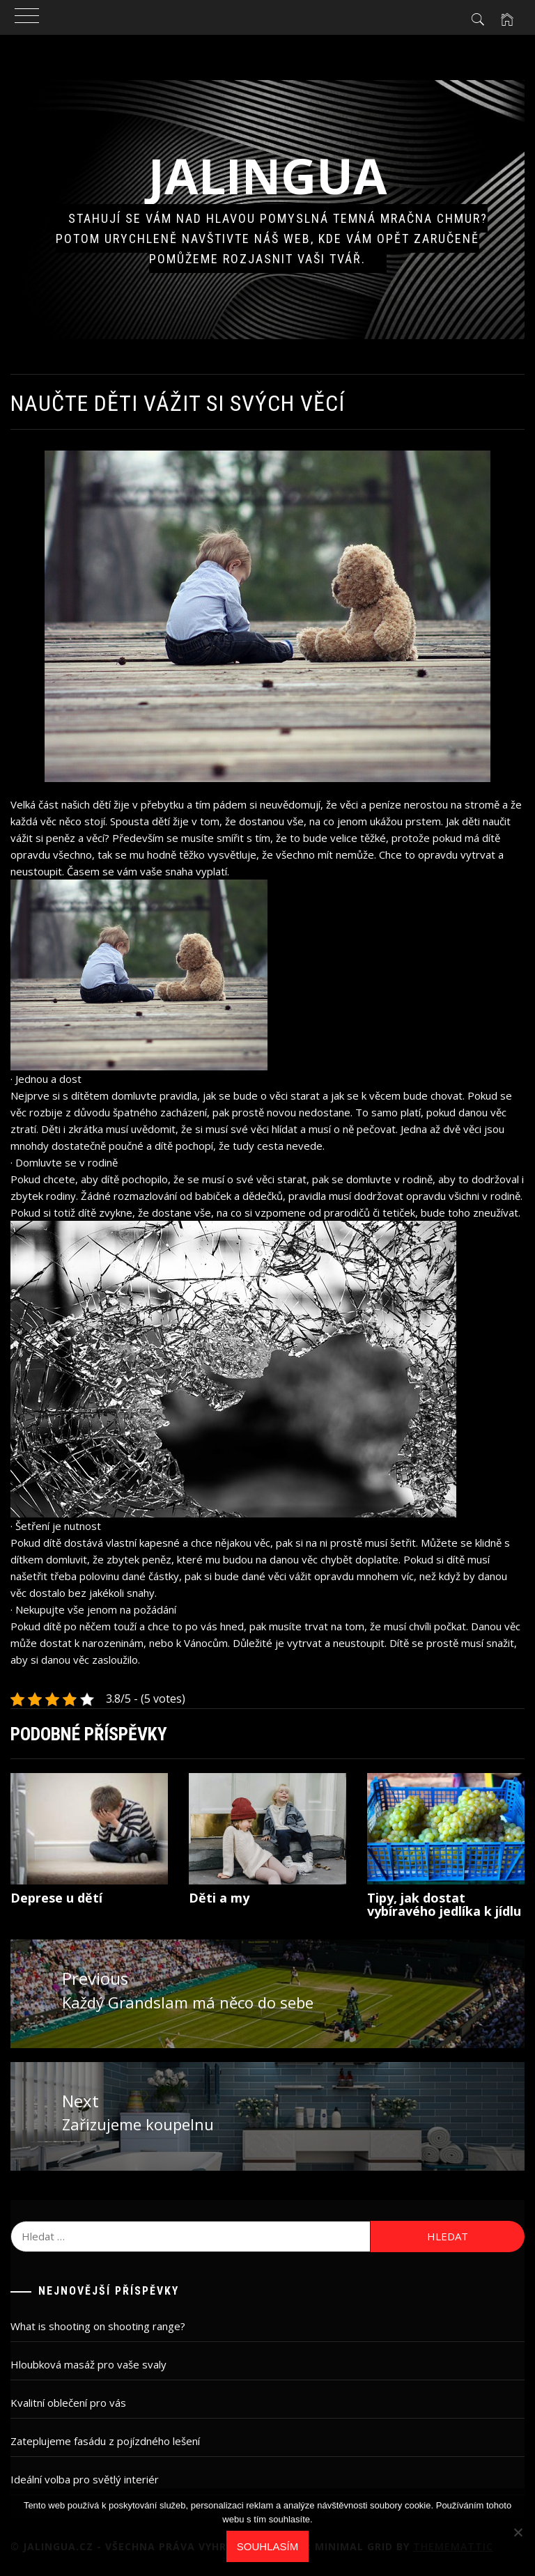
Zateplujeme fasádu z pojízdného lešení (105, 2441)
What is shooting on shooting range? (97, 2326)
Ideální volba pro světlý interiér (84, 2479)
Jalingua (267, 175)
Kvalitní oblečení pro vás (68, 2403)
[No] (518, 2532)
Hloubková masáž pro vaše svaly (88, 2364)
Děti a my (219, 1897)
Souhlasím (267, 2546)
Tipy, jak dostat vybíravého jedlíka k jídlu (444, 1904)
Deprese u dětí (56, 1897)
